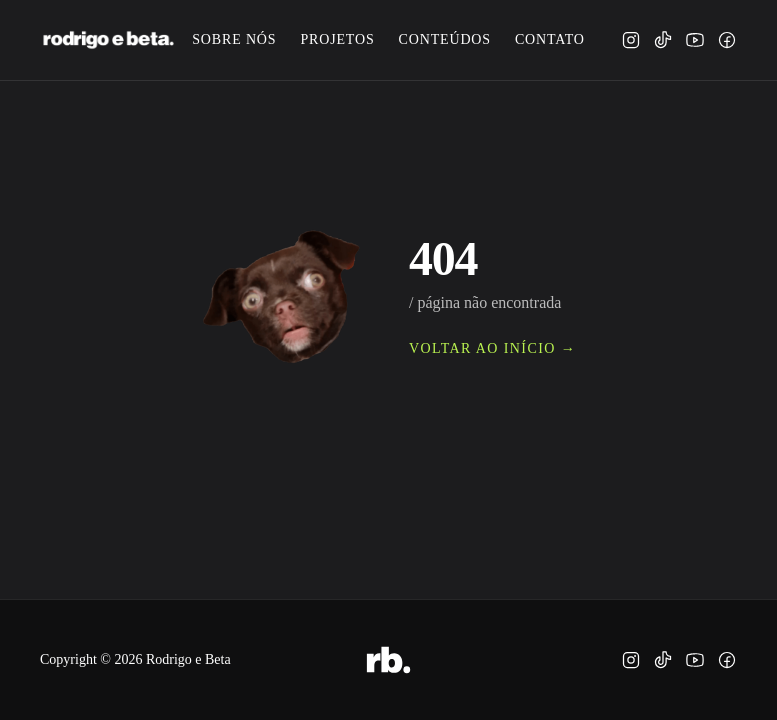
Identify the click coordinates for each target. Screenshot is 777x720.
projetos (337, 39)
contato (550, 39)
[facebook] (727, 40)
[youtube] (695, 40)
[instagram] (631, 40)
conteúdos (445, 39)
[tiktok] (663, 40)
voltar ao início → (492, 348)
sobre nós (234, 39)
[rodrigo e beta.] (108, 40)
